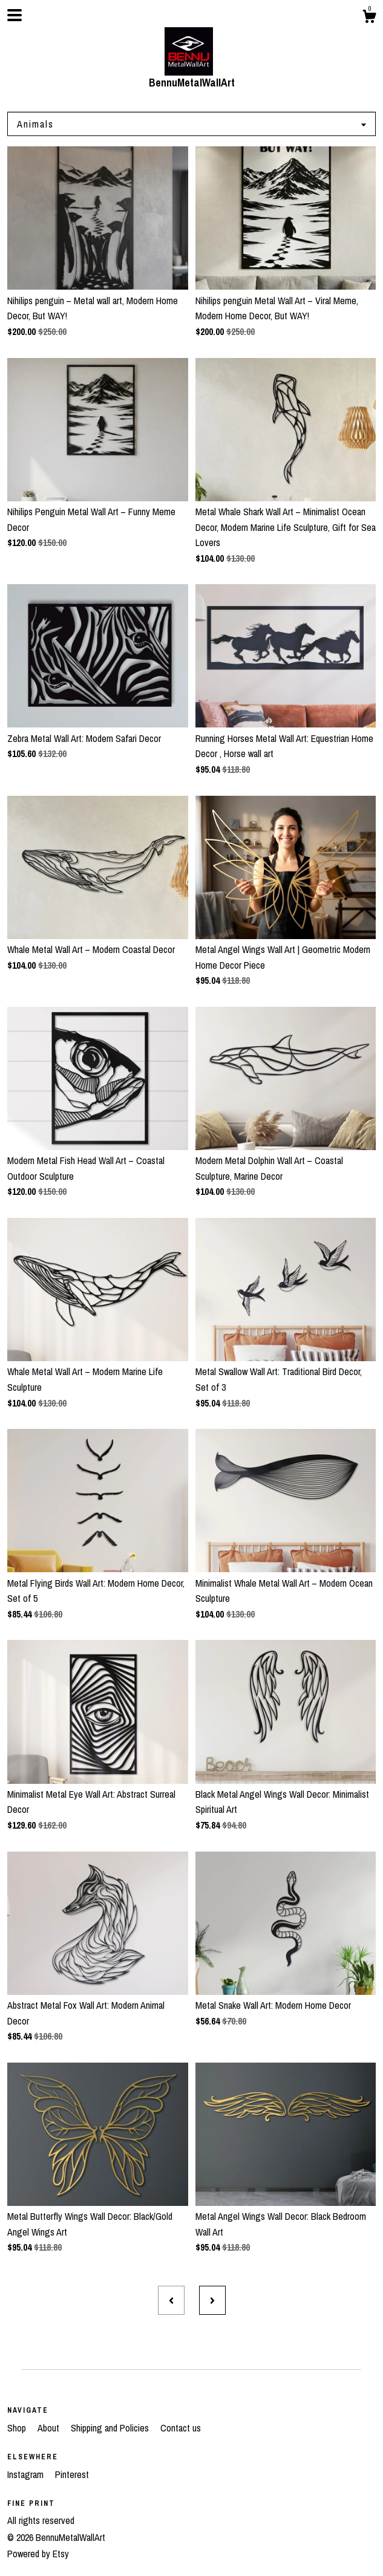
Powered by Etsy (38, 2553)
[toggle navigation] (14, 15)
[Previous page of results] (171, 2300)
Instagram (26, 2474)
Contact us (180, 2428)
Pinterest (72, 2474)
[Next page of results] (212, 2300)
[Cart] (369, 18)
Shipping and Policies (111, 2428)
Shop (17, 2428)
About (50, 2428)
